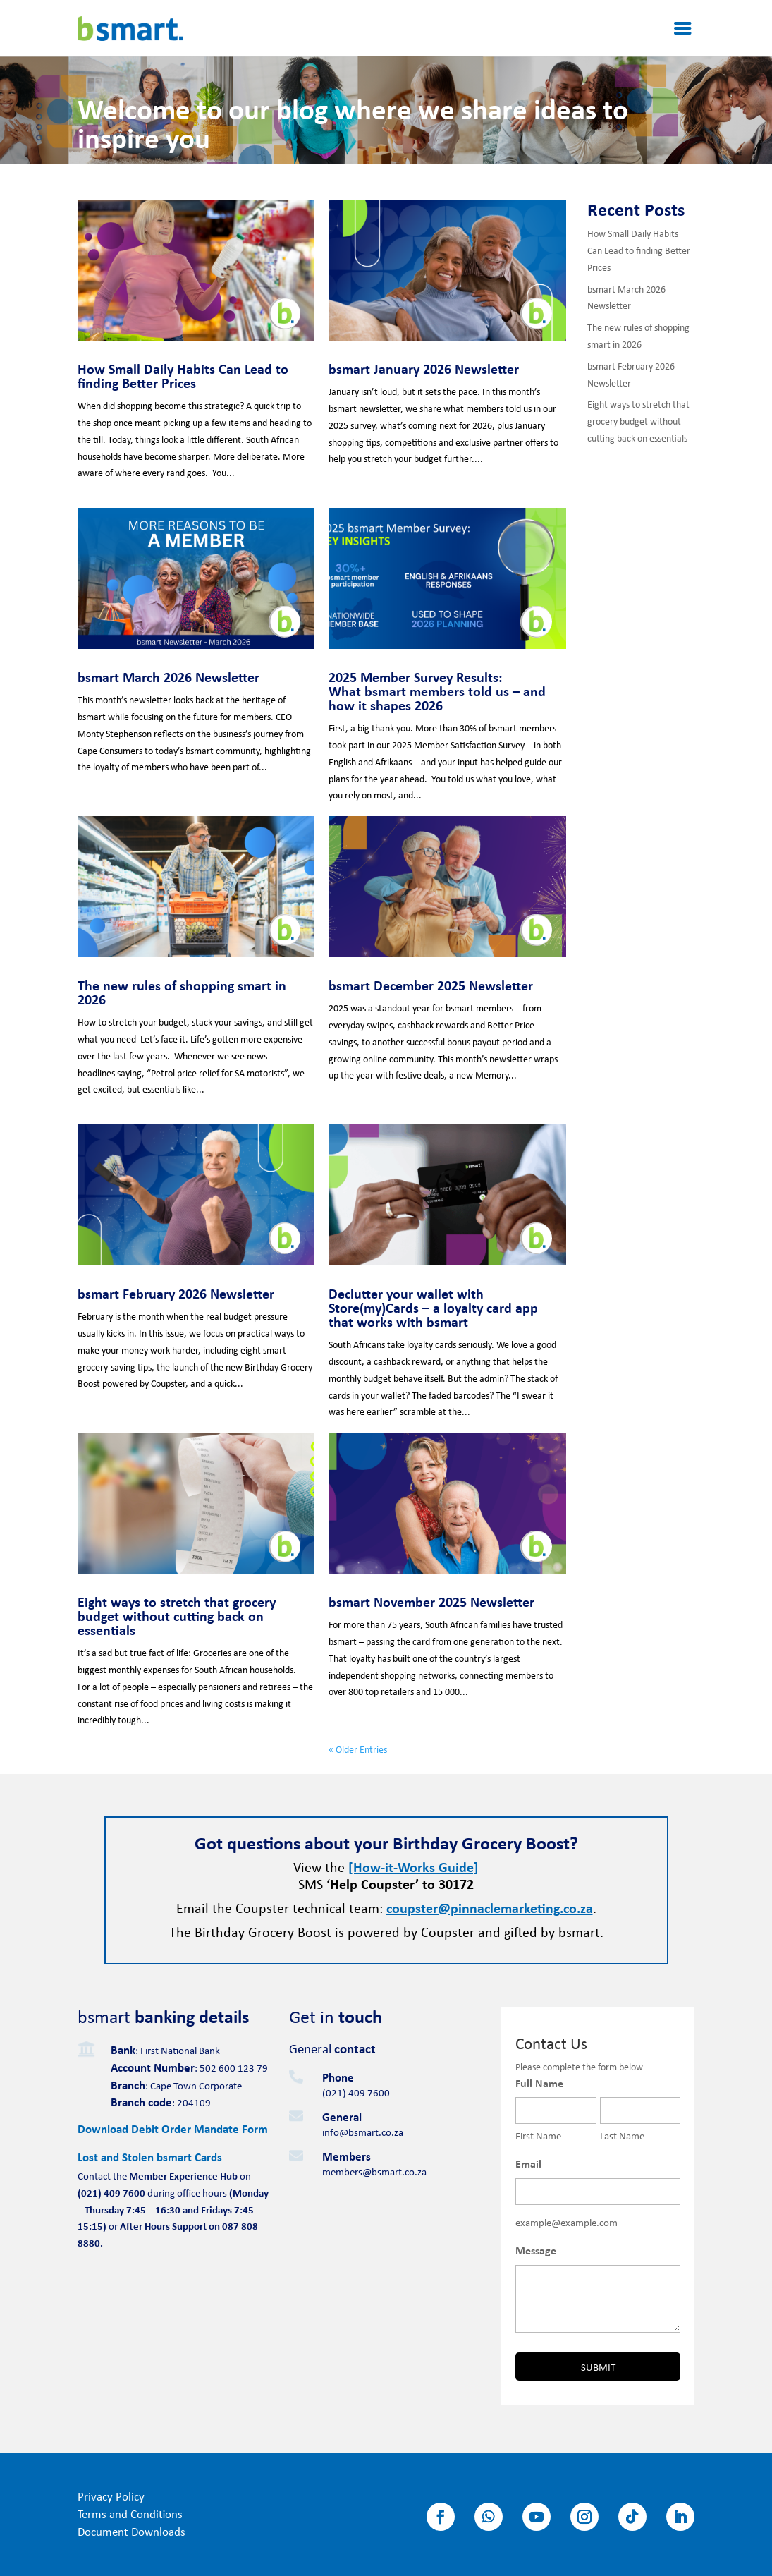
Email (528, 2163)
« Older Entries (358, 1749)
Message (535, 2250)
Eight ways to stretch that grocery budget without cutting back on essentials (177, 1615)
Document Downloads (131, 2531)
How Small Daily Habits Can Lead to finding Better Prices (183, 375)
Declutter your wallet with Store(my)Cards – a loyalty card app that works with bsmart (433, 1307)
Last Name (622, 2135)
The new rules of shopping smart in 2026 (182, 992)
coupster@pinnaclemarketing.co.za (489, 1907)
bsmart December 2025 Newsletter (431, 985)
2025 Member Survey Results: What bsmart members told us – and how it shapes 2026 (437, 691)
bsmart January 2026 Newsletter (424, 368)
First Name (538, 2135)
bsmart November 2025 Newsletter (431, 1601)
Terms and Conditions (130, 2513)
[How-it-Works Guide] (413, 1866)
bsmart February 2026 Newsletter (176, 1293)
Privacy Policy (111, 2496)
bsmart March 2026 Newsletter (168, 676)
